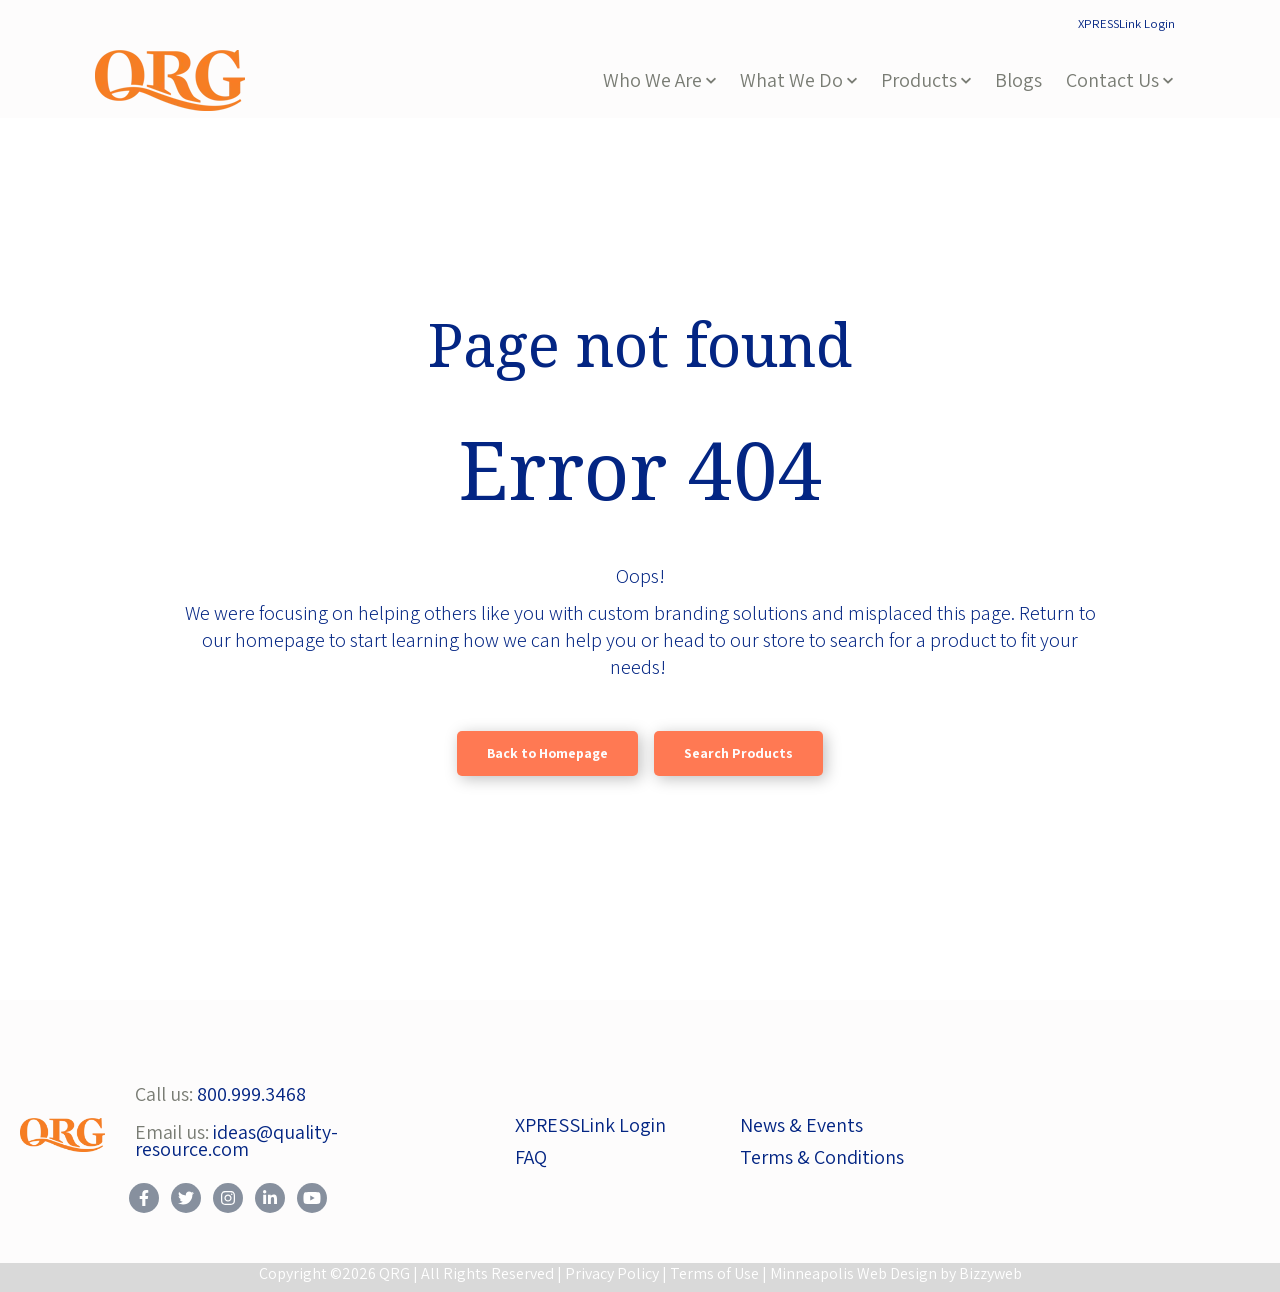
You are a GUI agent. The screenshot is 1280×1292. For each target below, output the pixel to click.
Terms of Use (714, 1273)
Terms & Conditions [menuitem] (822, 1157)
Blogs (1018, 80)
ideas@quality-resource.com (236, 1141)
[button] (659, 80)
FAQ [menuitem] (531, 1157)
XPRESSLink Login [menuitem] (1126, 23)
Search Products (738, 753)
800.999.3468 (251, 1094)
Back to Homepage (547, 753)
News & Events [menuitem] (801, 1125)
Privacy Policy (612, 1273)
